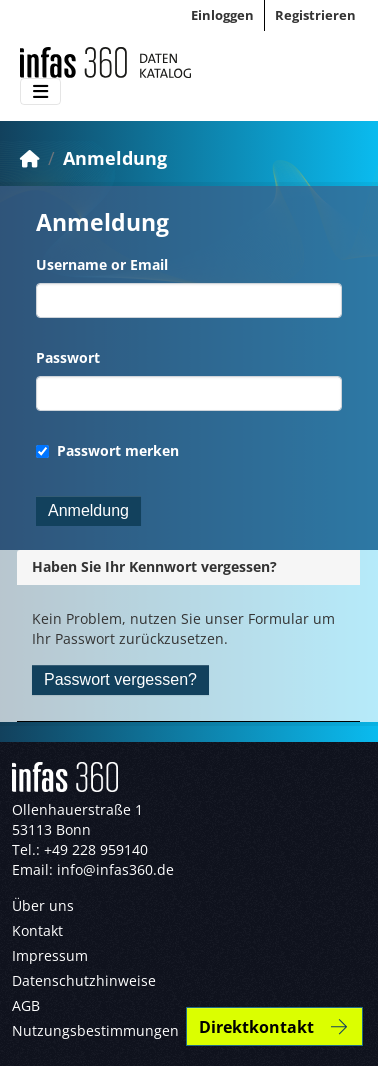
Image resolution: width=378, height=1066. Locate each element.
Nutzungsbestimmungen (95, 1030)
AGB (26, 1005)
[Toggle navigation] (40, 92)
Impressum (50, 955)
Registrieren (315, 15)
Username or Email (102, 264)
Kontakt (37, 930)
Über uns (43, 905)
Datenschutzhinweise (84, 980)
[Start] (30, 158)
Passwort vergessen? (120, 679)
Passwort (68, 357)
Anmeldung (115, 158)
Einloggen (222, 15)
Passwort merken (107, 450)
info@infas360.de (115, 869)
